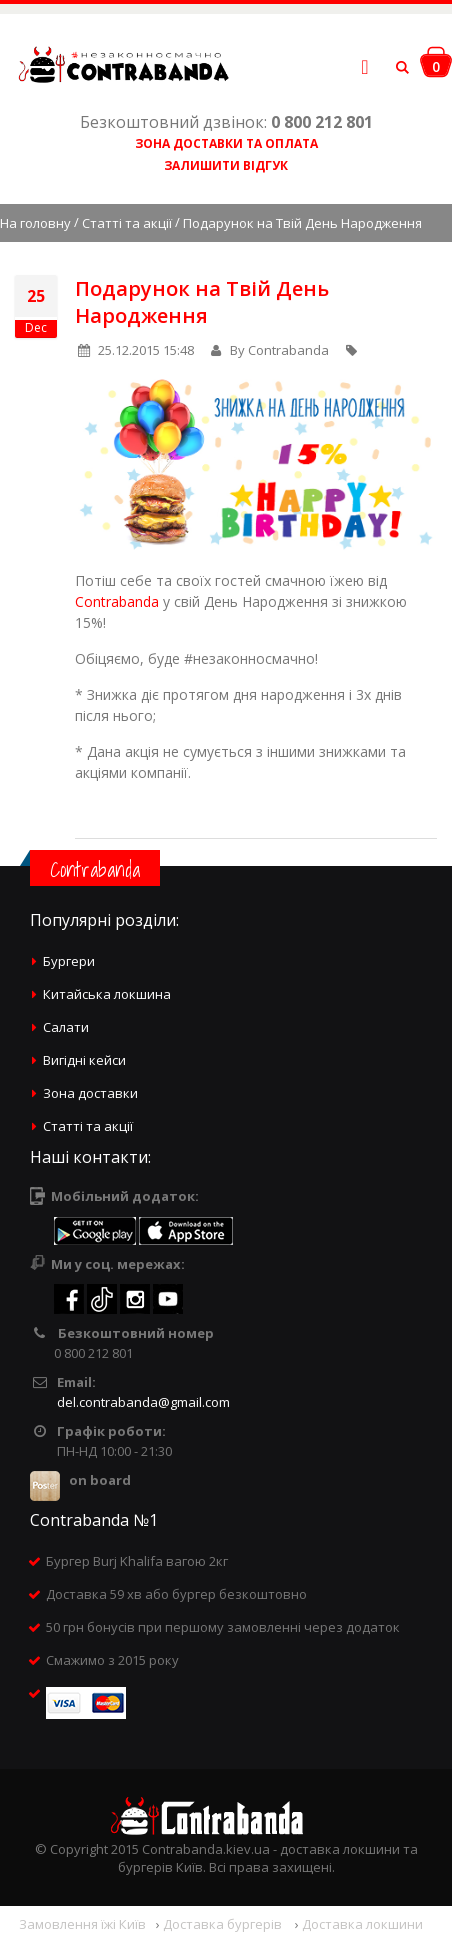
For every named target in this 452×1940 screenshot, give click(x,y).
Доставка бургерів (224, 1924)
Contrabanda (117, 601)
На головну (35, 223)
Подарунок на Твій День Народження (202, 302)
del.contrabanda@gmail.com (143, 1402)
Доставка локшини (362, 1924)
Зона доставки (90, 1093)
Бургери (69, 961)
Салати (66, 1027)
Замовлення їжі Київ (82, 1924)
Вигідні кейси (84, 1060)
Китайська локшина (107, 994)
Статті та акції (127, 223)
